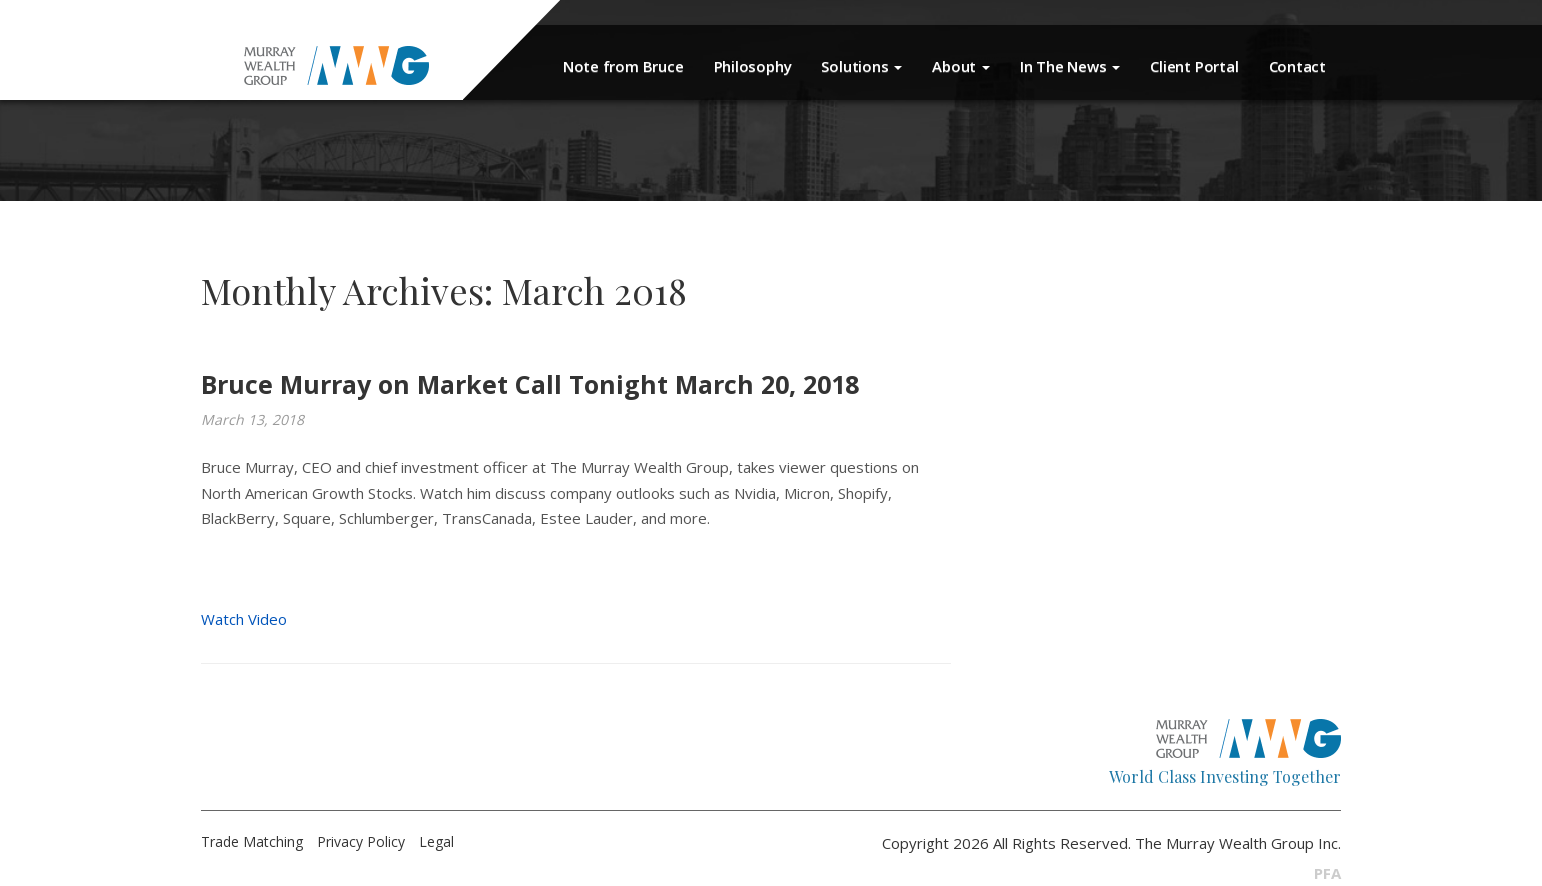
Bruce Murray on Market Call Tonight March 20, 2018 (530, 384)
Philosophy (753, 66)
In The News (1070, 66)
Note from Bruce (623, 66)
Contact (1297, 66)
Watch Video (244, 619)
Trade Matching (252, 841)
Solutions (861, 66)
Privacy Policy (361, 841)
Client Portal (1194, 66)
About (961, 66)
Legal (436, 841)
